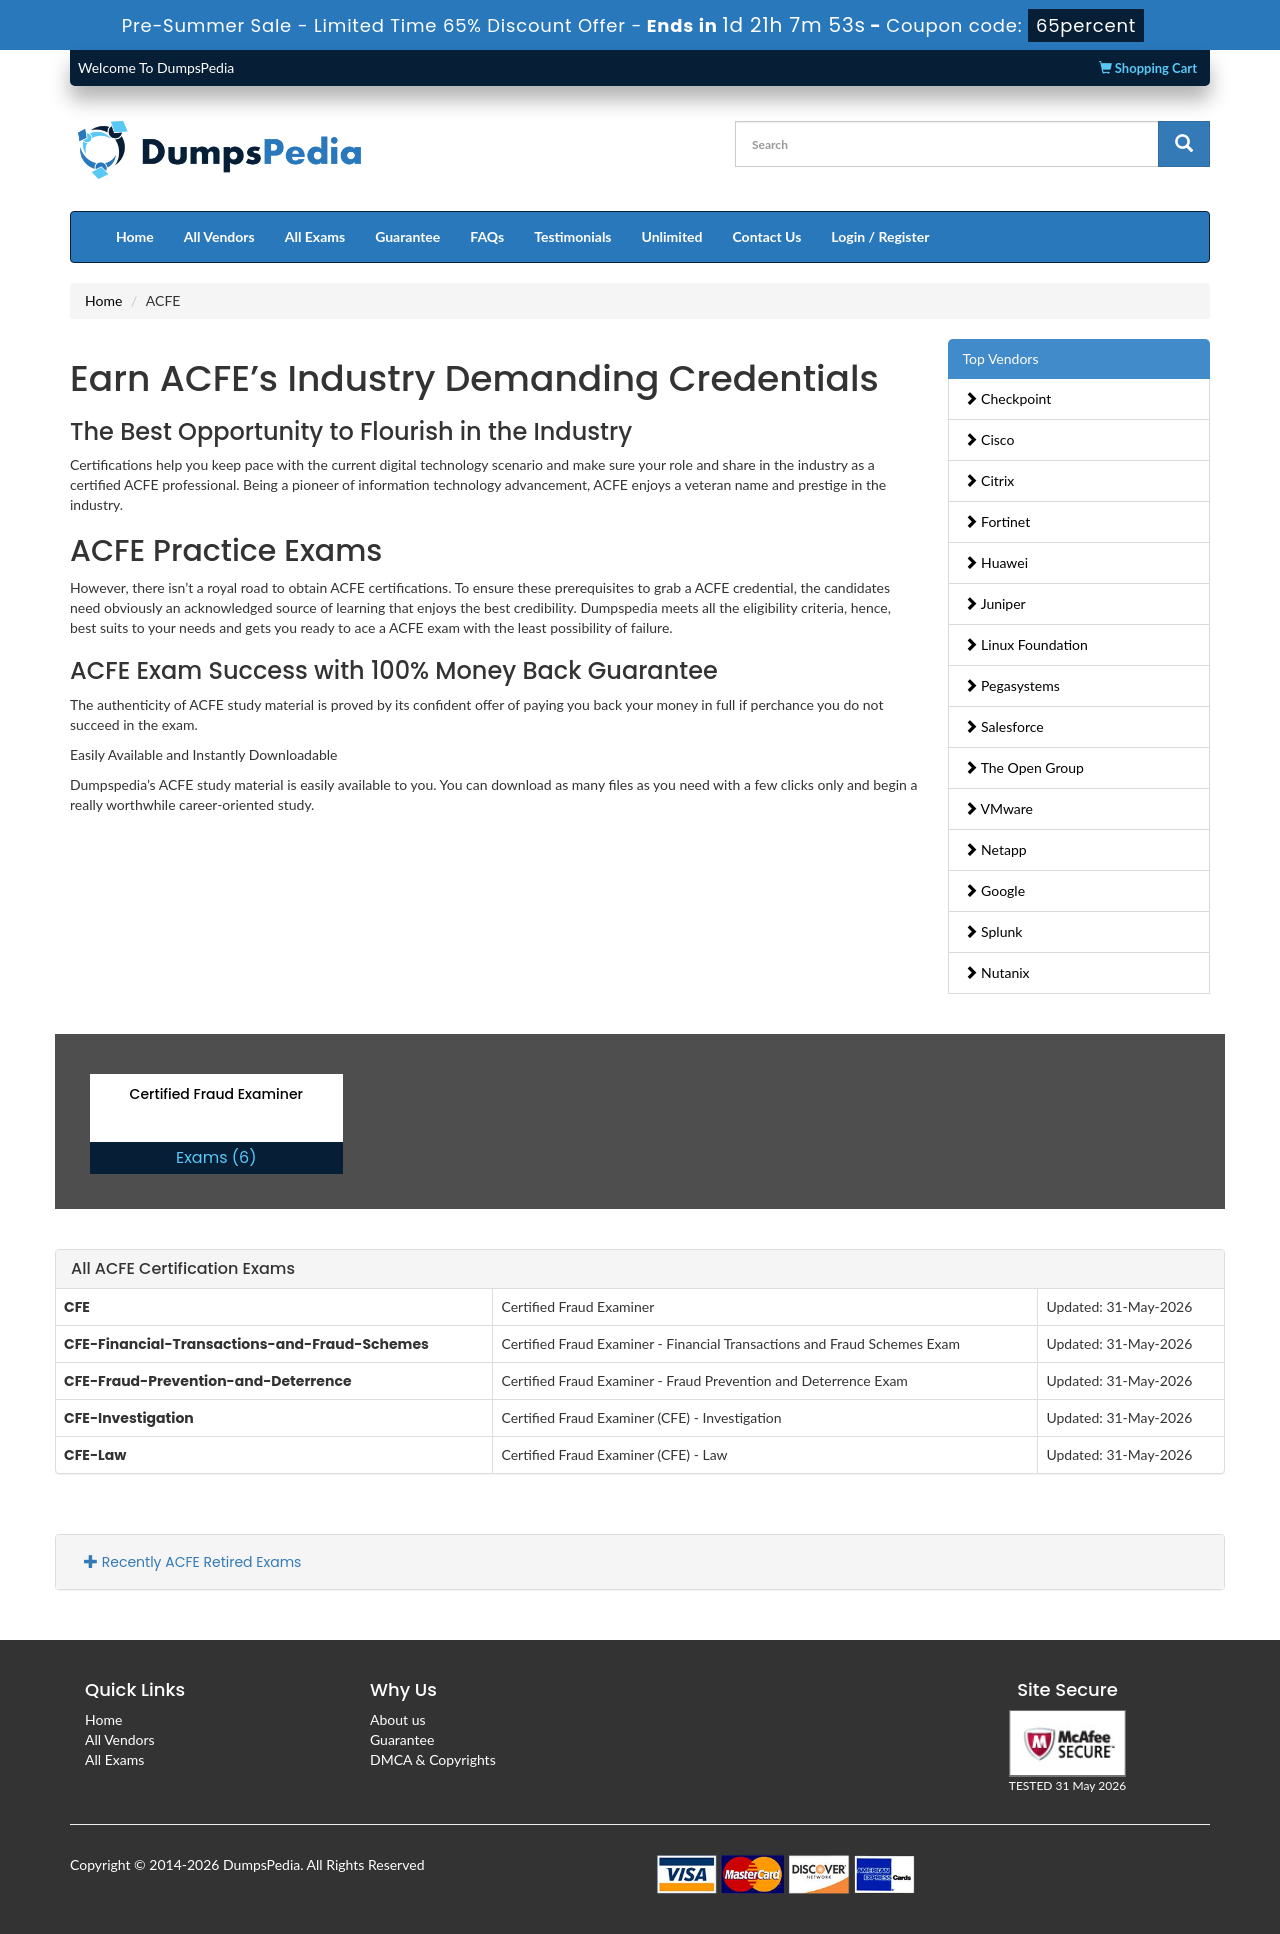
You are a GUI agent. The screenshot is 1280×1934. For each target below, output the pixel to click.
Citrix (989, 480)
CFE (77, 1307)
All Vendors (219, 236)
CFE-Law (95, 1455)
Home (135, 236)
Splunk (993, 931)
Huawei (996, 562)
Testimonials (572, 236)
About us (398, 1719)
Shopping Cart (1148, 68)
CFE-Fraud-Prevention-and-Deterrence (208, 1381)
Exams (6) (216, 1157)
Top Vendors (1001, 358)
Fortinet (997, 521)
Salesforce (1004, 726)
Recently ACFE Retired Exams (192, 1562)
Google (995, 890)
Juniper (995, 603)
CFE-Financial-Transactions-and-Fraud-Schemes (246, 1344)
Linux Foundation (1026, 644)
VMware (999, 808)
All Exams (315, 236)
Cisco (989, 439)
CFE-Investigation (129, 1418)
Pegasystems (1012, 685)
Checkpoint (1008, 398)
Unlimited (672, 236)
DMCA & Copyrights (433, 1759)
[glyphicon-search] (1184, 144)
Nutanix (997, 972)
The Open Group (1024, 767)
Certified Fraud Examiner (216, 1094)
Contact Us (766, 236)
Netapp (995, 849)
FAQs (487, 236)
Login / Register (880, 236)
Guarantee (407, 236)
